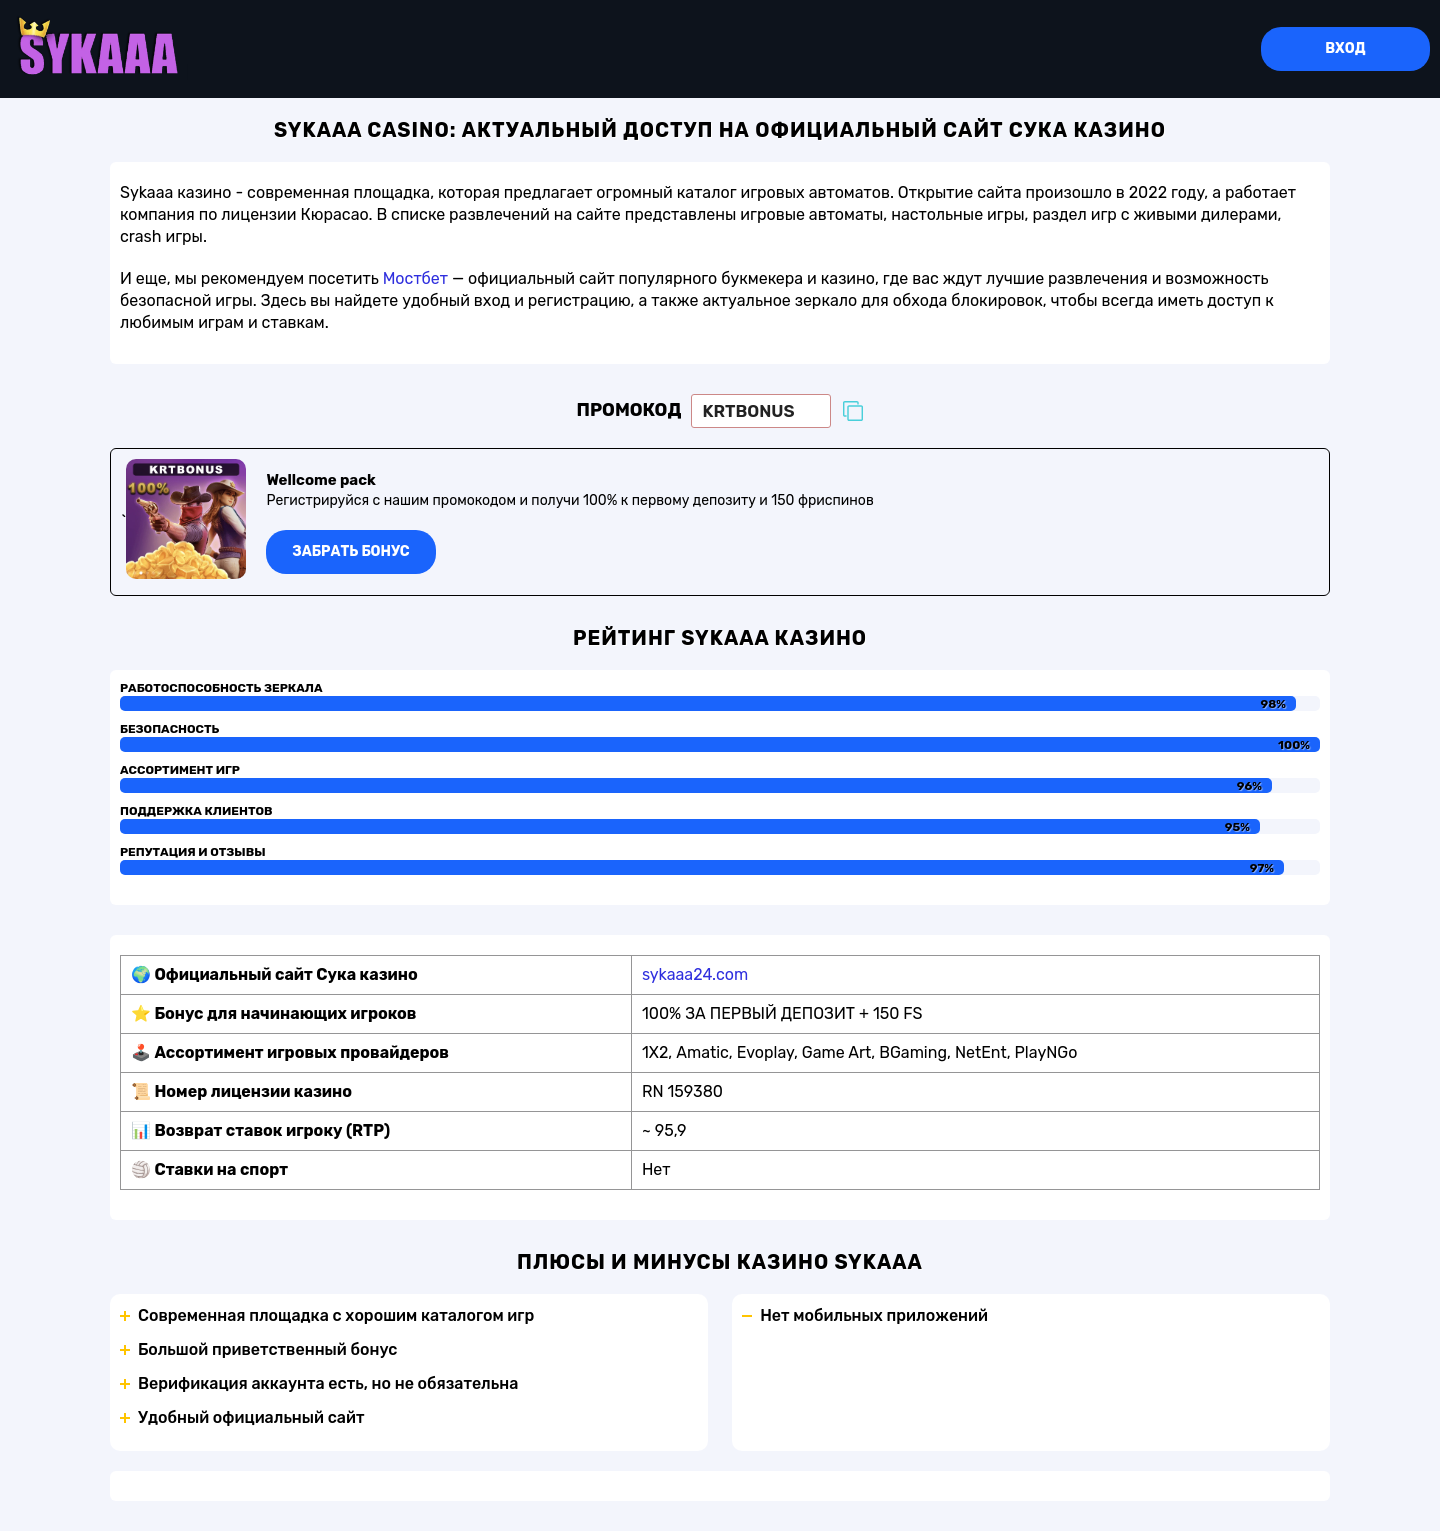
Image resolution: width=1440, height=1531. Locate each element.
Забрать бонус (351, 552)
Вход (1345, 49)
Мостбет (415, 279)
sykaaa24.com (695, 975)
